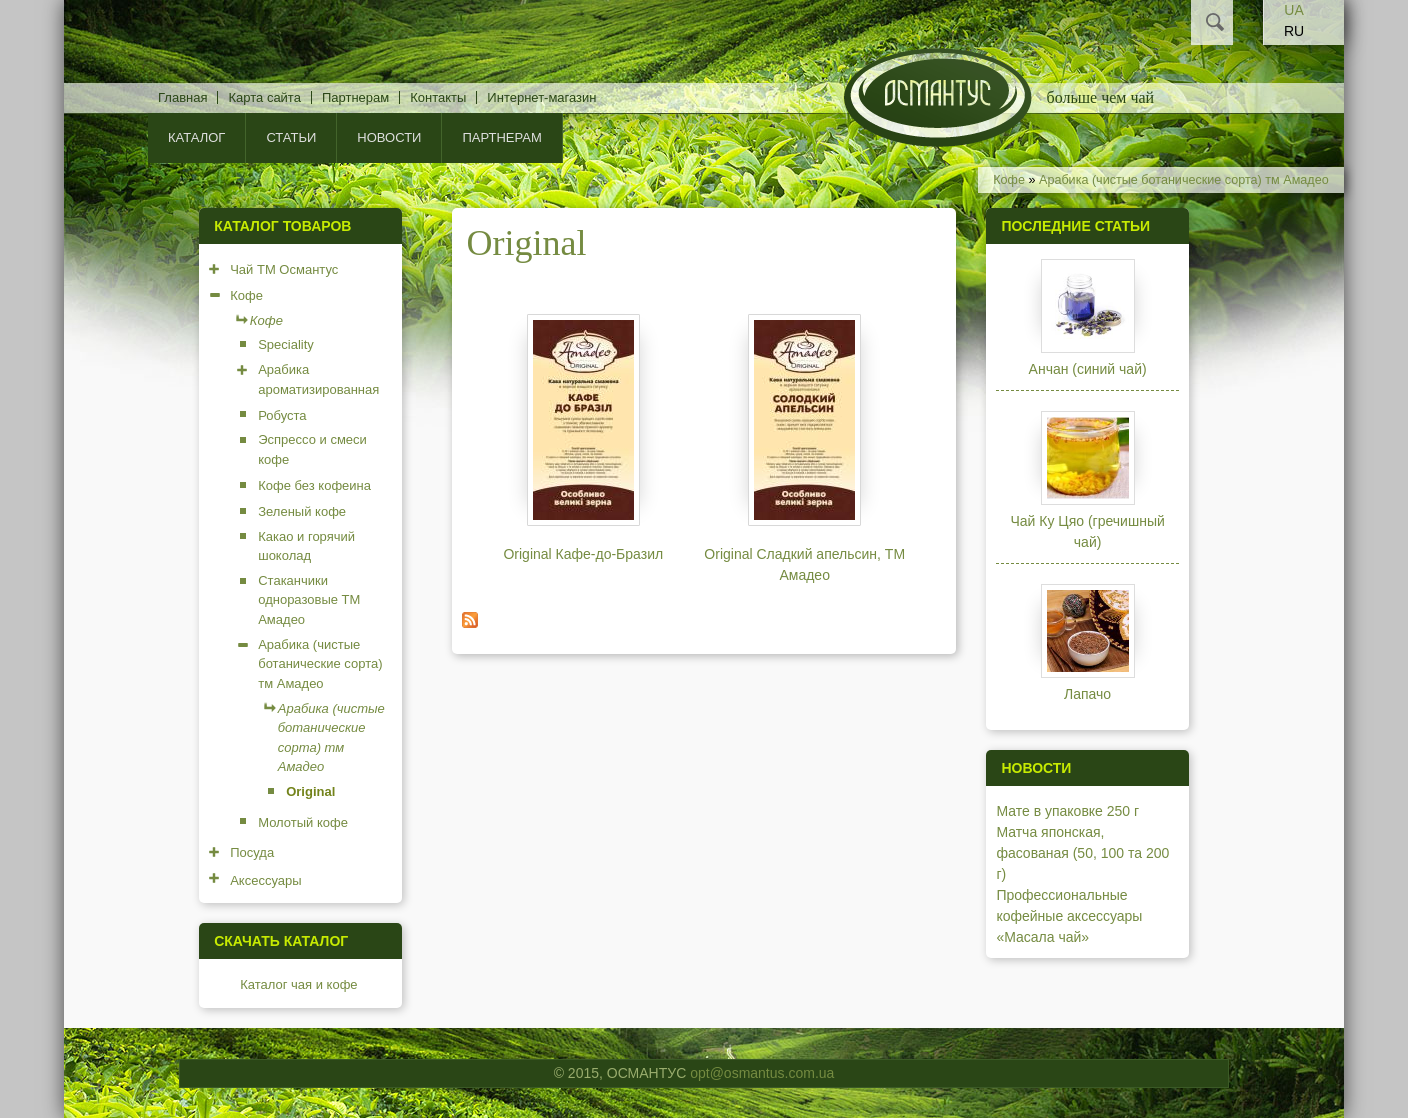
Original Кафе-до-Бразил (583, 554)
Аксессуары (265, 880)
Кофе (1009, 180)
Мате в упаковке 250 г (1067, 811)
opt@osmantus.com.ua (762, 1073)
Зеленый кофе (302, 511)
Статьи (291, 137)
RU (1294, 31)
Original (310, 791)
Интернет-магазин (541, 97)
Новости (389, 137)
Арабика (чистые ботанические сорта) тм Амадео (1184, 180)
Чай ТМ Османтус (284, 269)
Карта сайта (264, 97)
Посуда (252, 852)
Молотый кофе (303, 822)
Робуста (282, 415)
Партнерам (355, 97)
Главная (182, 97)
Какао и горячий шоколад (306, 546)
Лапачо (1087, 694)
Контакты (438, 97)
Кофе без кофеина (314, 485)
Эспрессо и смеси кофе (312, 449)
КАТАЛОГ (196, 137)
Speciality (286, 344)
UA (1293, 10)
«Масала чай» (1042, 937)
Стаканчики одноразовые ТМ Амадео (309, 600)
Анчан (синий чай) (1088, 369)
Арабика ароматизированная (318, 379)
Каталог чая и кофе (298, 984)
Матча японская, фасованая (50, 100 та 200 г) (1082, 853)
